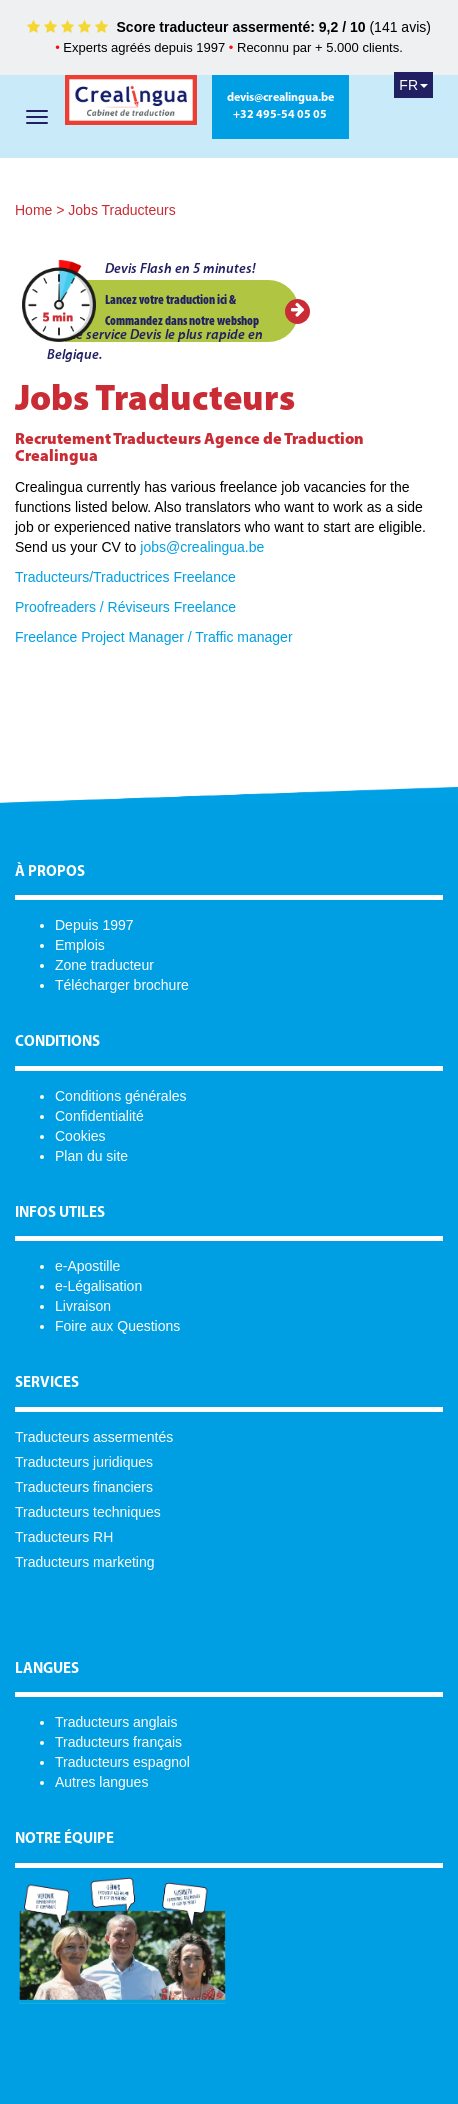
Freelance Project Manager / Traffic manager (154, 637)
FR (413, 85)
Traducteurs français (118, 1742)
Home (33, 210)
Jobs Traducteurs (121, 210)
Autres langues (101, 1782)
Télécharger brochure (122, 985)
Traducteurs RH (64, 1537)
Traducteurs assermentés (94, 1437)
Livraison (83, 1306)
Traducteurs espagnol (122, 1762)
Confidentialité (99, 1116)
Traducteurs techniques (88, 1512)
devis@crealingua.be (280, 98)
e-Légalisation (98, 1286)
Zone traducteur (104, 965)
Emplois (80, 945)
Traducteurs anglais (116, 1722)
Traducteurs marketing (85, 1562)
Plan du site (91, 1156)
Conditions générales (121, 1096)
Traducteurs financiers (84, 1487)
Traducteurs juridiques (84, 1462)
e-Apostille (87, 1266)
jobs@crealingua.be (202, 547)
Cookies (80, 1136)
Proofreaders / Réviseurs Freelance (125, 607)
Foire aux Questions (117, 1326)
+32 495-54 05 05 (280, 115)
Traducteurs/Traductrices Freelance (125, 577)
